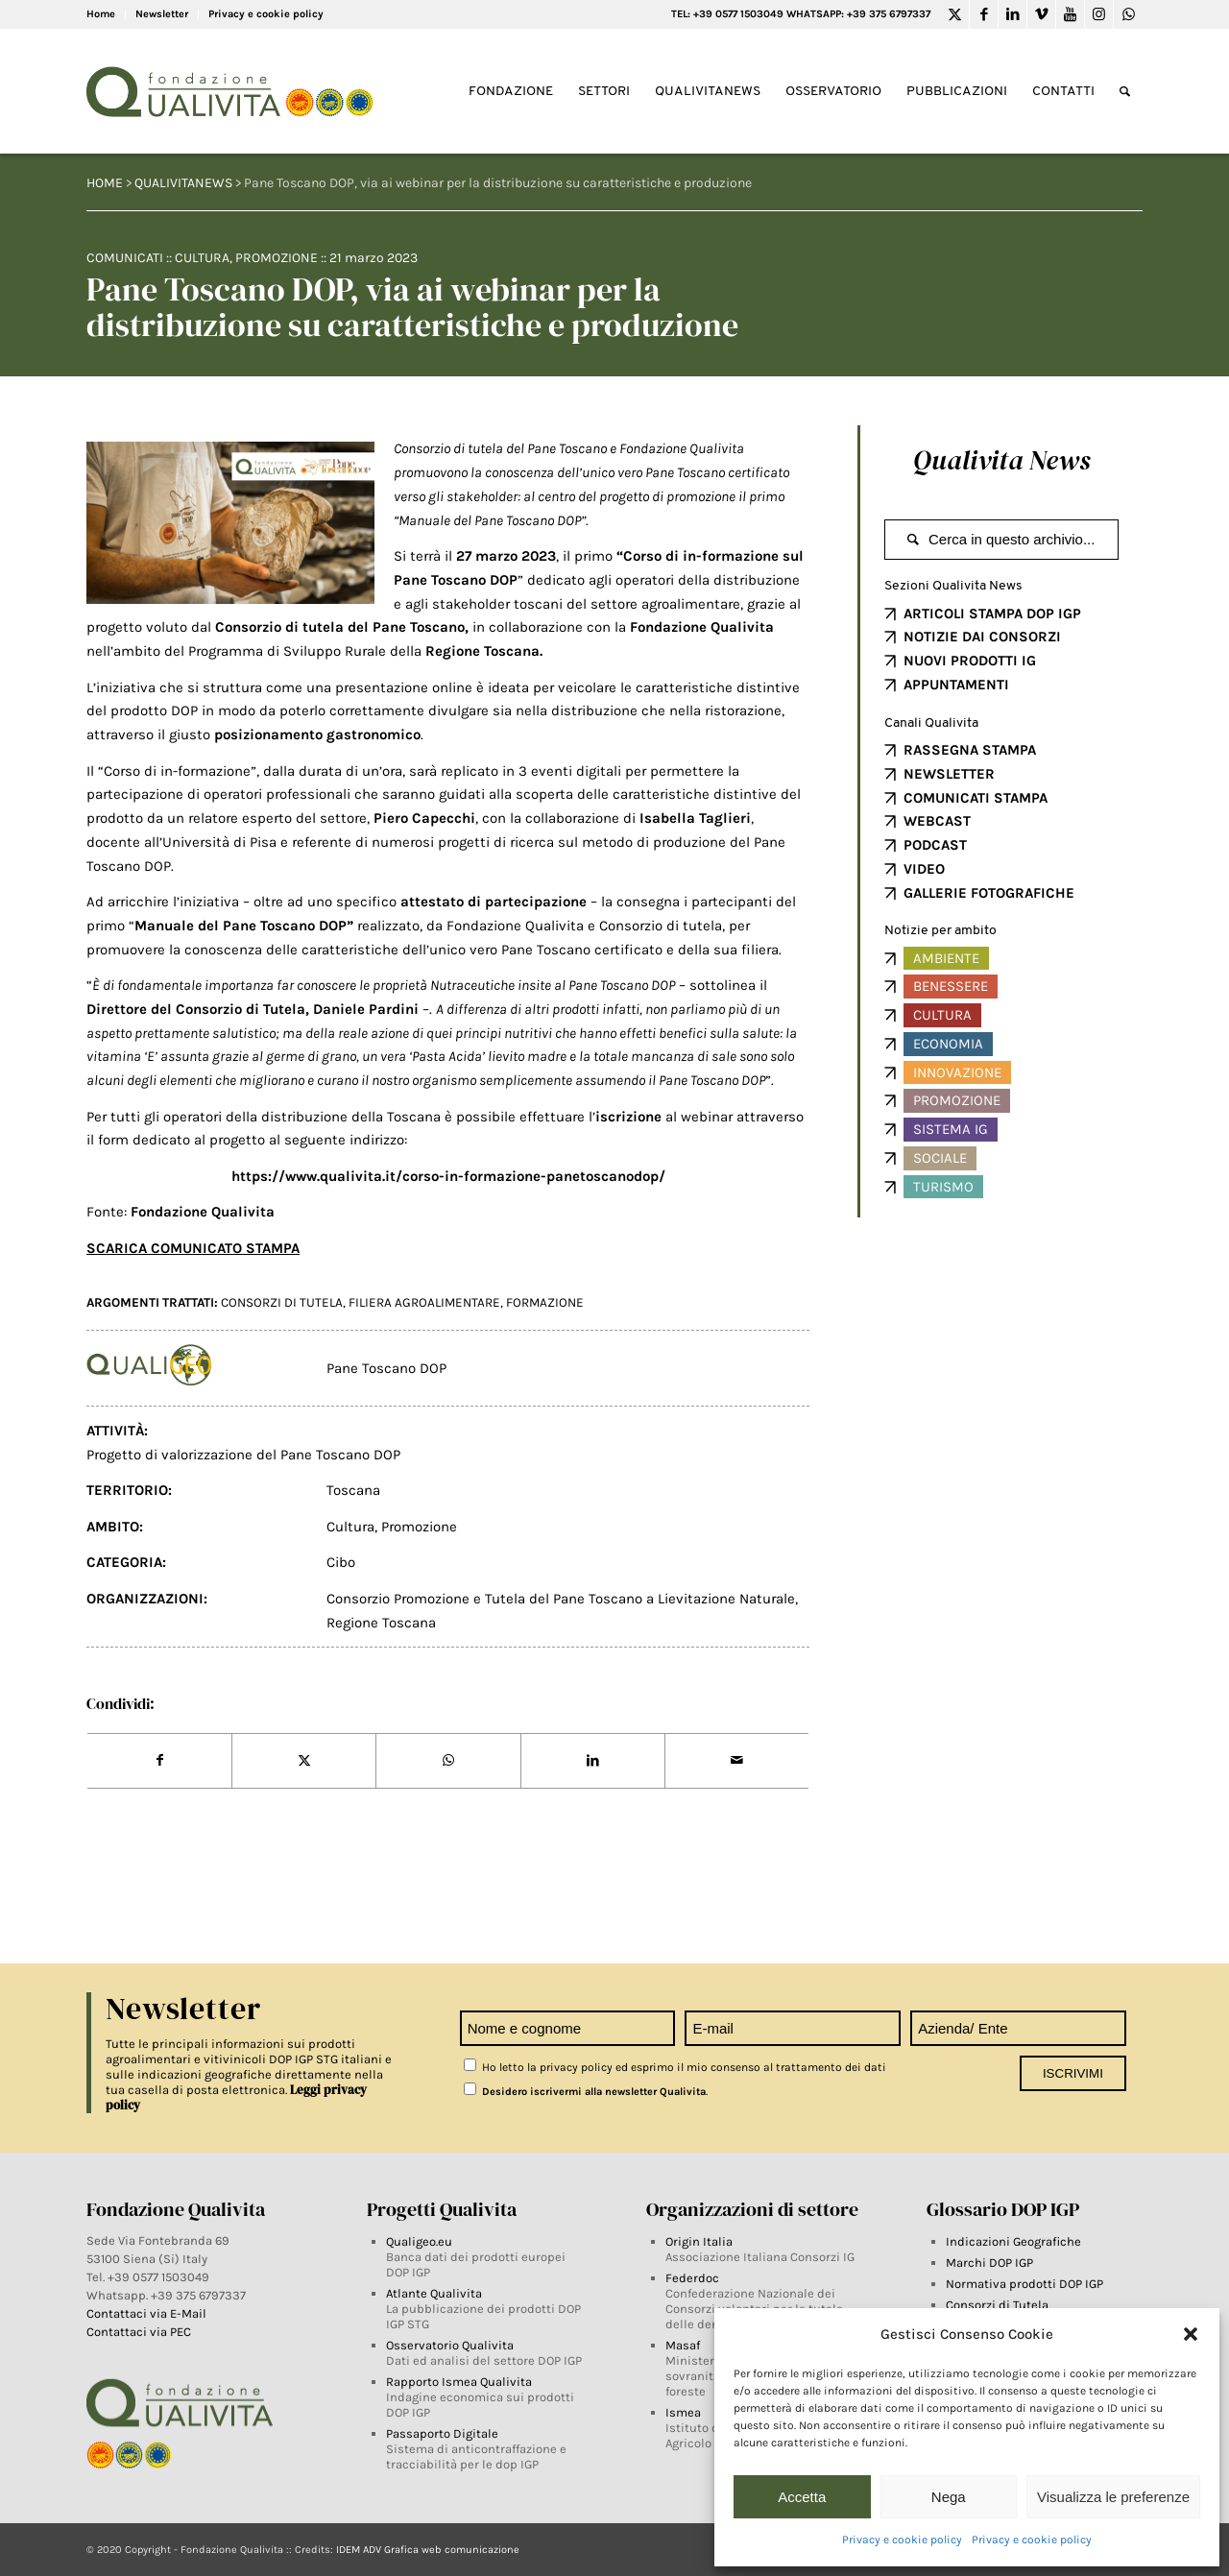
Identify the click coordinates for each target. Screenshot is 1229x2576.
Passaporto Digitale (442, 2433)
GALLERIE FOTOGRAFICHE (989, 893)
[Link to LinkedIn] (1012, 14)
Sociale (940, 1158)
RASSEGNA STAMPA (970, 749)
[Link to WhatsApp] (1128, 14)
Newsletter (161, 14)
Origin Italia (699, 2241)
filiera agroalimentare (424, 1302)
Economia (948, 1043)
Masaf (682, 2345)
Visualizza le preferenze (1113, 2497)
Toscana (353, 1490)
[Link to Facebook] (984, 14)
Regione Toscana (482, 651)
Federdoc (692, 2278)
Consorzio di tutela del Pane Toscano (340, 627)
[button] (1190, 2334)
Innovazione (957, 1072)
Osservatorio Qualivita (450, 2345)
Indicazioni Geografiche (1013, 2241)
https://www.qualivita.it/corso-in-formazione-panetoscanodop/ (448, 1176)
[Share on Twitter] (303, 1761)
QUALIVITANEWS (183, 183)
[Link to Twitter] (955, 14)
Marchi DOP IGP (989, 2262)
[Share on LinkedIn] (592, 1761)
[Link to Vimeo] (1041, 14)
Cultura (202, 258)
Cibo (340, 1562)
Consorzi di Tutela (997, 2305)
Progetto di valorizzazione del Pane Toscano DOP (243, 1454)
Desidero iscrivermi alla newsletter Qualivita (585, 2091)
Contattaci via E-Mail (147, 2313)
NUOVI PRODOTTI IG (970, 660)
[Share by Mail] (736, 1761)
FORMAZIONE (545, 1302)
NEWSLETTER (949, 773)
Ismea (683, 2412)
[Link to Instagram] (1099, 14)
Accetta (802, 2497)
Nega (948, 2497)
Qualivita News (1001, 460)
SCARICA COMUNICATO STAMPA (193, 1248)
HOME (104, 183)
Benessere (950, 986)
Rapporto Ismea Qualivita (459, 2381)
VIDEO (924, 869)
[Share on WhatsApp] (447, 1761)
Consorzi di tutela (282, 1302)
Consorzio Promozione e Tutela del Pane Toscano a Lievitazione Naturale (560, 1598)
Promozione (276, 258)
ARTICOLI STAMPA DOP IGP (992, 613)
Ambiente (946, 958)
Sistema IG (950, 1129)
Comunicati (124, 258)
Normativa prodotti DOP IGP (1024, 2283)
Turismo (943, 1186)
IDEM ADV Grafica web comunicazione (427, 2549)
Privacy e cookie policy (902, 2539)
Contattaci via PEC (138, 2331)
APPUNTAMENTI (956, 684)
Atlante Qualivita (434, 2293)
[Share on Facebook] (159, 1761)
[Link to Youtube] (1070, 14)
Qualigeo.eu (419, 2241)
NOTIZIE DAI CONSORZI (982, 636)
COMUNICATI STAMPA (976, 798)
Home (100, 14)
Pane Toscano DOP (386, 1368)
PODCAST (935, 845)
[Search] (1125, 92)
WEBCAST (937, 821)
